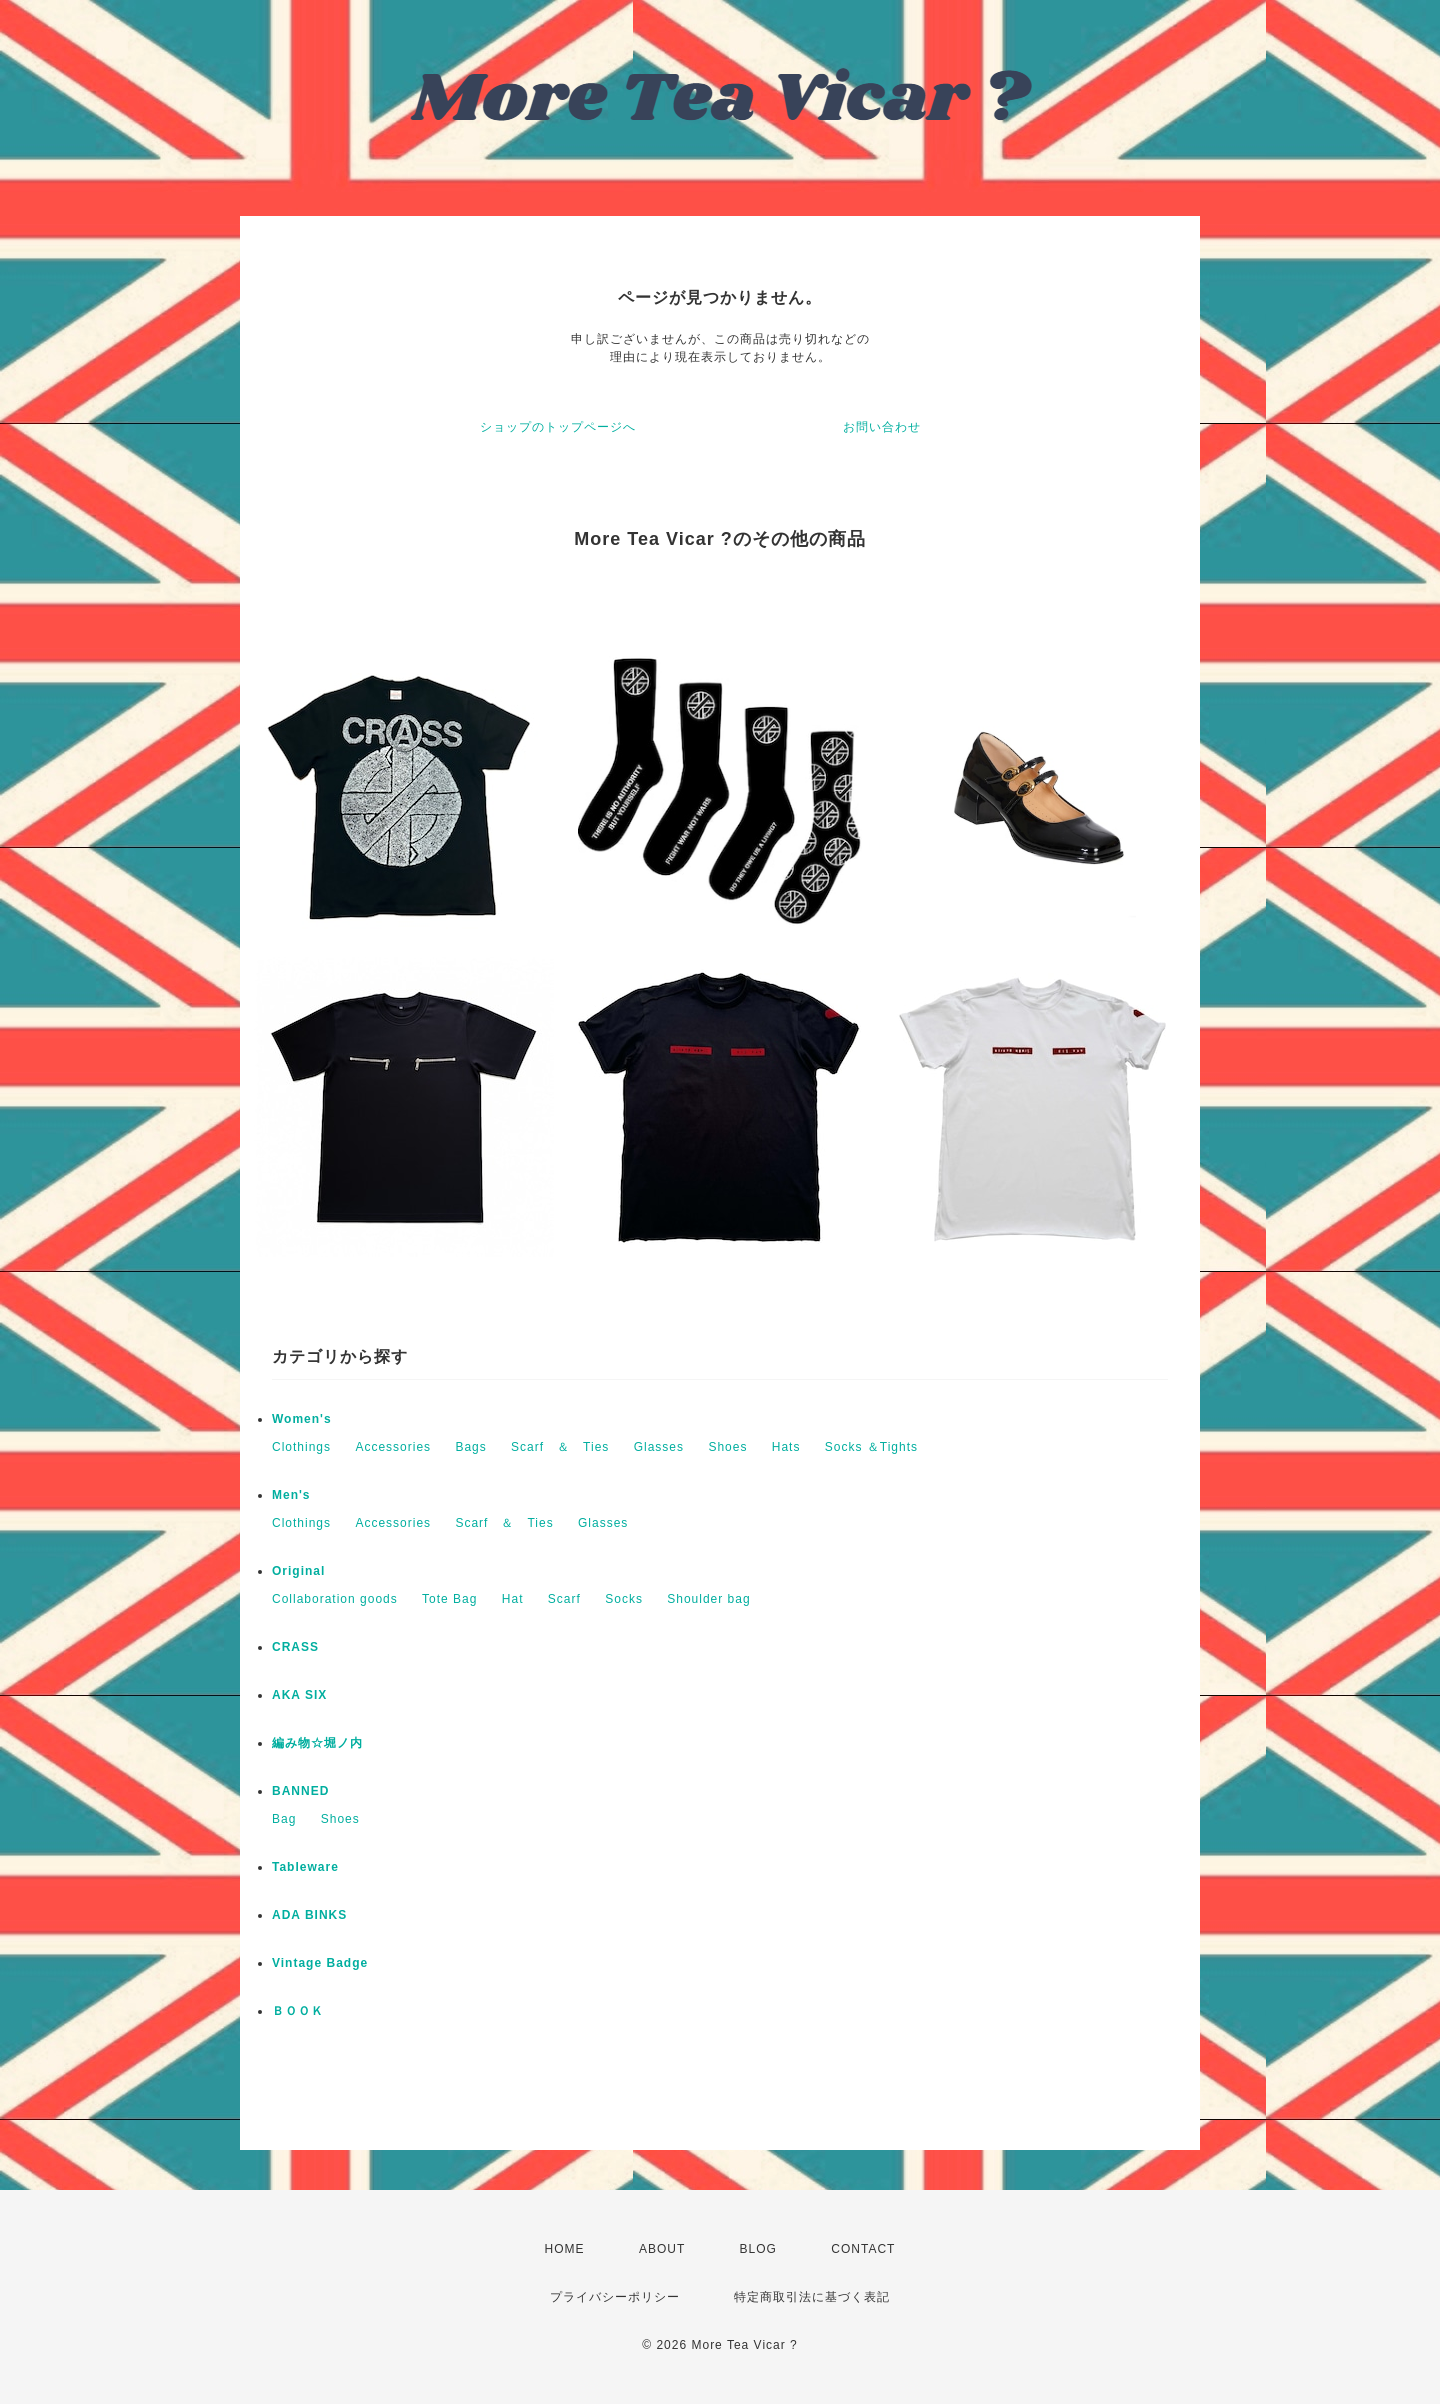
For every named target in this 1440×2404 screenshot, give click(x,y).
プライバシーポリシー (615, 2297)
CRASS (295, 1647)
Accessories (393, 1447)
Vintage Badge (320, 1963)
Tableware (305, 1867)
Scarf (564, 1599)
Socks (624, 1599)
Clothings (301, 1447)
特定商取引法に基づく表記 (812, 2297)
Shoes (727, 1447)
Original (298, 1571)
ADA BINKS (309, 1915)
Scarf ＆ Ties (560, 1447)
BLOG (758, 2249)
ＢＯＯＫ (298, 2011)
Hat (513, 1599)
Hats (786, 1447)
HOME (565, 2249)
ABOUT (662, 2249)
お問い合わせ (882, 427)
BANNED (300, 1791)
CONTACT (863, 2249)
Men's (291, 1495)
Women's (302, 1419)
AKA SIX (299, 1695)
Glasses (659, 1447)
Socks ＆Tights (871, 1447)
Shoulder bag (708, 1599)
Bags (470, 1447)
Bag (284, 1819)
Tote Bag (449, 1599)
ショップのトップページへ (558, 427)
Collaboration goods (335, 1599)
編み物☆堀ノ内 (317, 1743)
